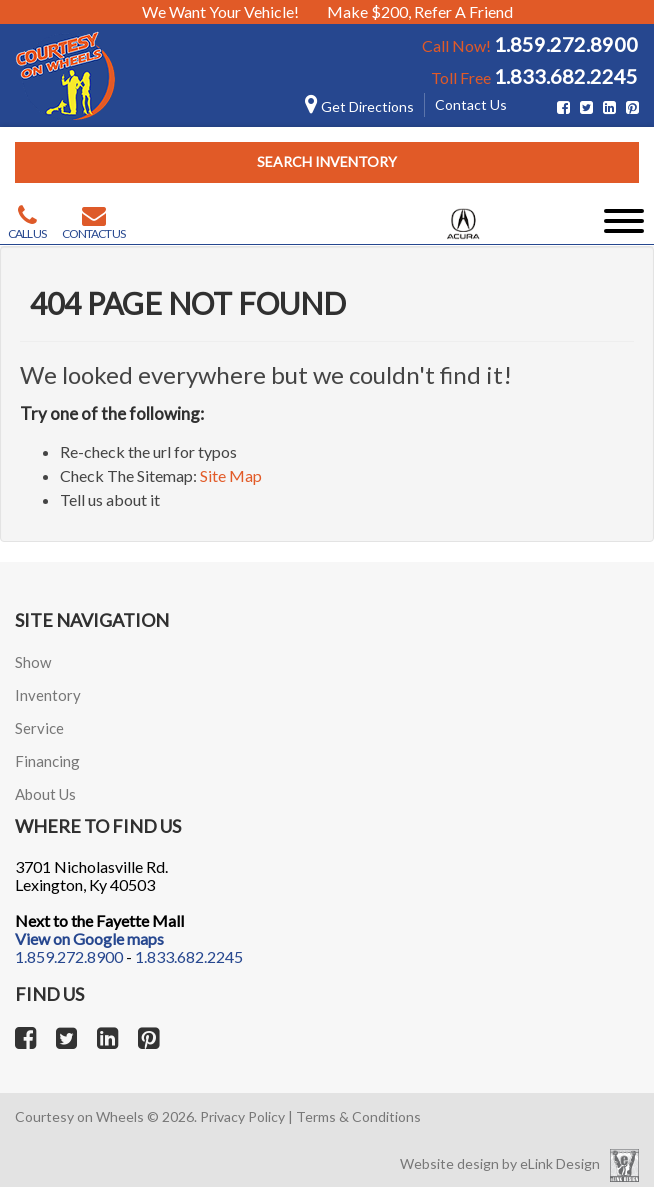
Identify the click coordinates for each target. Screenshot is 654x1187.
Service (39, 728)
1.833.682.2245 (566, 76)
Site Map (231, 475)
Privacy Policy (242, 1116)
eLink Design (560, 1163)
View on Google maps (89, 938)
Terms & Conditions (358, 1116)
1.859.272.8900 (566, 44)
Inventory (48, 695)
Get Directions (359, 106)
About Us (45, 794)
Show (33, 662)
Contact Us (471, 104)
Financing (47, 761)
